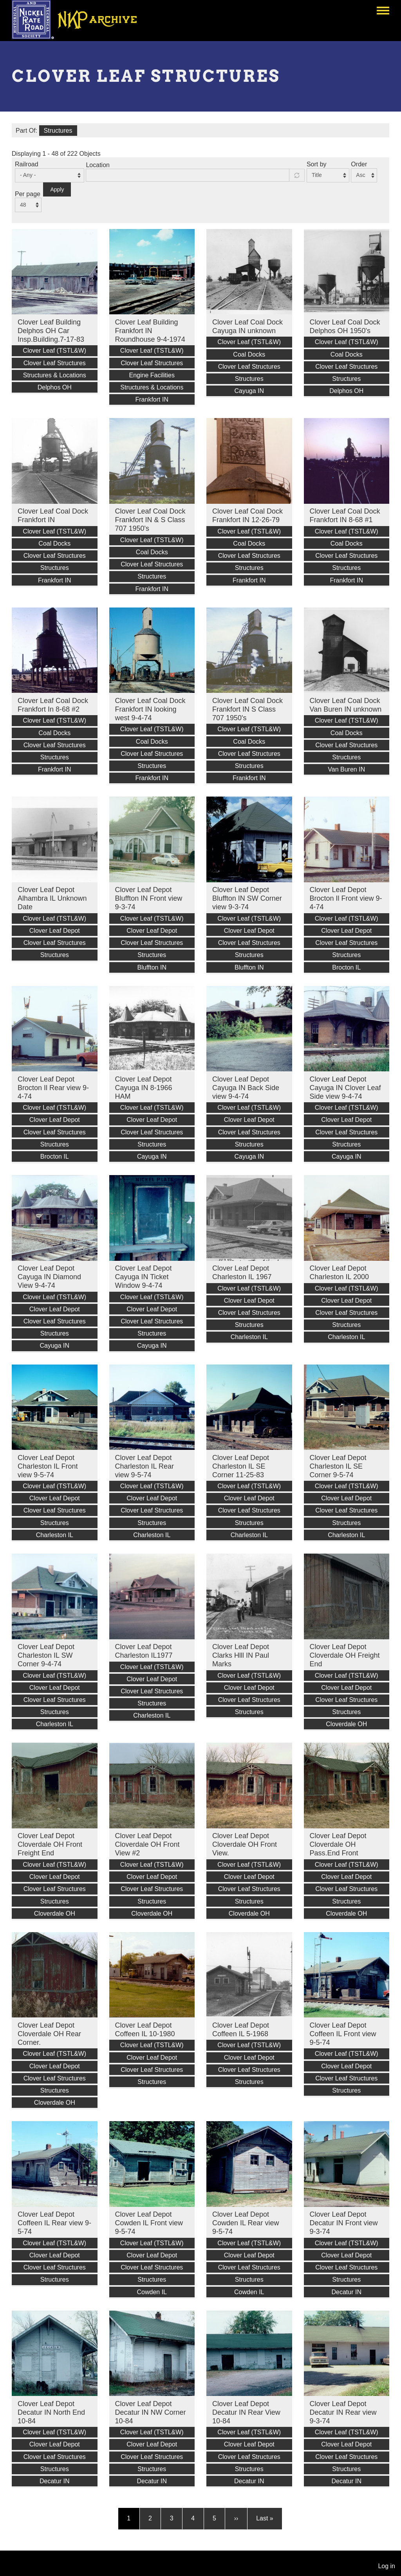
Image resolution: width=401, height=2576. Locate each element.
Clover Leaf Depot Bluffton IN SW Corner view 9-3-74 (247, 898)
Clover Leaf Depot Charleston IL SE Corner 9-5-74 (338, 1466)
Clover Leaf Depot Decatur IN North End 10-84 (51, 2412)
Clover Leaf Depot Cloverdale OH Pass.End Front (338, 1844)
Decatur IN (346, 2292)
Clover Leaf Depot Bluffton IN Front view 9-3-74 (148, 898)
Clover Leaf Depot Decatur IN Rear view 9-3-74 (343, 2412)
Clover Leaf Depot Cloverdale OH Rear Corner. (49, 2033)
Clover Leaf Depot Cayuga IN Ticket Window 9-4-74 (143, 1276)
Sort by (317, 164)
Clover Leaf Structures (54, 363)
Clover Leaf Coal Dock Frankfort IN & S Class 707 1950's (150, 519)
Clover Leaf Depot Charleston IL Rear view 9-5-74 (144, 1466)
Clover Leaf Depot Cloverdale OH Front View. (244, 1844)
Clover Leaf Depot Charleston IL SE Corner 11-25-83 (240, 1466)
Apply (57, 189)
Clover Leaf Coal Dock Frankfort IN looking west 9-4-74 (150, 709)
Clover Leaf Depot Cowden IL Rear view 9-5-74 (245, 2222)
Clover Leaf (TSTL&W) (54, 350)
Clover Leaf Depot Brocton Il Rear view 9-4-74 (53, 1087)
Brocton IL (346, 967)
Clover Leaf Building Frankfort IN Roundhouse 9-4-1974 (150, 330)
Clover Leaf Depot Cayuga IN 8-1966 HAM (143, 1087)
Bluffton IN (151, 967)
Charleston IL (249, 1337)
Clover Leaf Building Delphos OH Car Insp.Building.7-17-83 (51, 330)
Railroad (26, 164)
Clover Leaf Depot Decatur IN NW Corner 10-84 (150, 2412)
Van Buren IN (346, 769)
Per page (27, 194)
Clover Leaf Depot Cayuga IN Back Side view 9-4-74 (245, 1087)
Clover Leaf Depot (54, 930)
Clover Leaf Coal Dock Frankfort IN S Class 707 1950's (247, 709)
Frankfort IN (151, 399)
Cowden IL (152, 2292)
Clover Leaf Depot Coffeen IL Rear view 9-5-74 (54, 2222)
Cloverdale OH (346, 1724)
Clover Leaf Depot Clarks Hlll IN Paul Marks (240, 1655)
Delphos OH (55, 387)
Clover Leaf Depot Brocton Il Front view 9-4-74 (346, 898)
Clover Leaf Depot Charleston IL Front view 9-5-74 (48, 1466)
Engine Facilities (152, 375)
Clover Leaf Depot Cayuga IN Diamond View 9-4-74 (49, 1276)
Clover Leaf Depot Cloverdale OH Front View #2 (147, 1844)
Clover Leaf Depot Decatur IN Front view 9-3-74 (344, 2222)
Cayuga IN (249, 391)
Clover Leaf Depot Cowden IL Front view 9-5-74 (149, 2222)
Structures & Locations (54, 375)
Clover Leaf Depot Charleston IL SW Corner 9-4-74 (46, 1655)
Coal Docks (249, 354)
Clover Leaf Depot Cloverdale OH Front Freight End (50, 1844)
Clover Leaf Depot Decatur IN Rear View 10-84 (246, 2412)
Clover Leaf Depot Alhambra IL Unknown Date (52, 898)
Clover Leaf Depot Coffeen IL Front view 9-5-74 (343, 2033)
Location (98, 165)
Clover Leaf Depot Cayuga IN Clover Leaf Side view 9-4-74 (345, 1087)
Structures (58, 130)
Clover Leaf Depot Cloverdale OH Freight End (345, 1655)
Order (359, 164)
